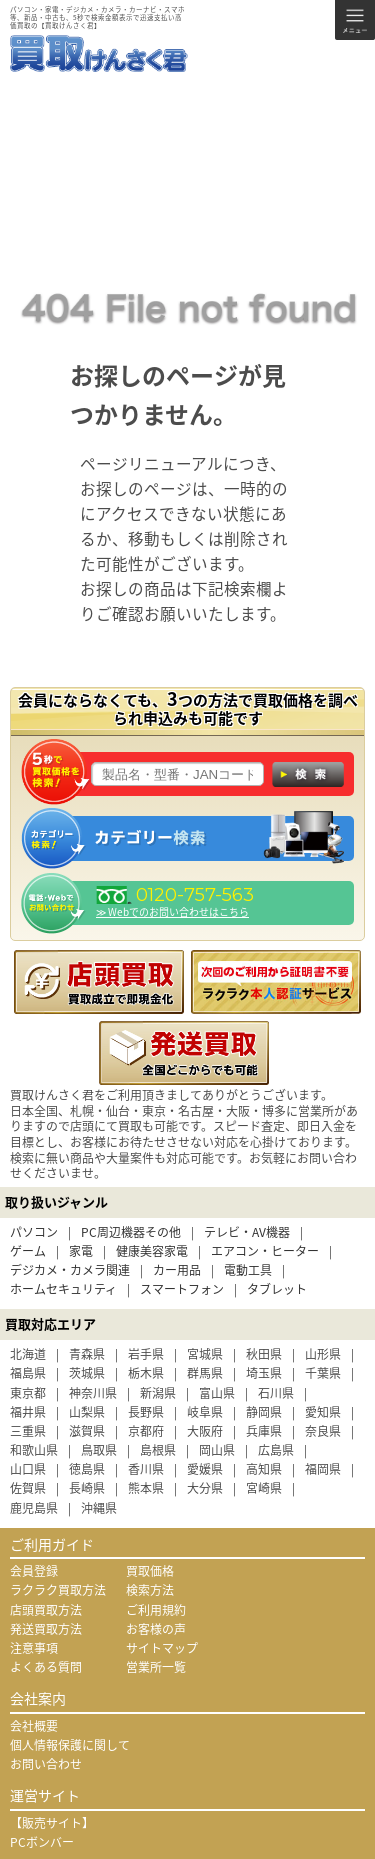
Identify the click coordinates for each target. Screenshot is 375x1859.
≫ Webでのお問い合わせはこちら (172, 911)
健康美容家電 (152, 1251)
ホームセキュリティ (63, 1289)
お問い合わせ (46, 1764)
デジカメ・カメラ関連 (70, 1270)
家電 (81, 1251)
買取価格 (150, 1571)
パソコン (34, 1232)
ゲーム (28, 1251)
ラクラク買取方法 (58, 1590)
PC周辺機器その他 (131, 1232)
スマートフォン (182, 1289)
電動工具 (248, 1270)
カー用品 (177, 1270)
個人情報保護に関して (70, 1745)
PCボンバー (42, 1842)
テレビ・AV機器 (247, 1232)
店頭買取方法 (46, 1610)
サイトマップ (162, 1648)
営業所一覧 (156, 1667)
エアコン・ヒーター (265, 1251)
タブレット (277, 1289)
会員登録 (34, 1571)
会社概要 (34, 1726)
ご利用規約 (156, 1610)
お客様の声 (156, 1629)
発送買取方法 (46, 1629)
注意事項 (34, 1648)
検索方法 (150, 1590)
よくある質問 (46, 1667)
